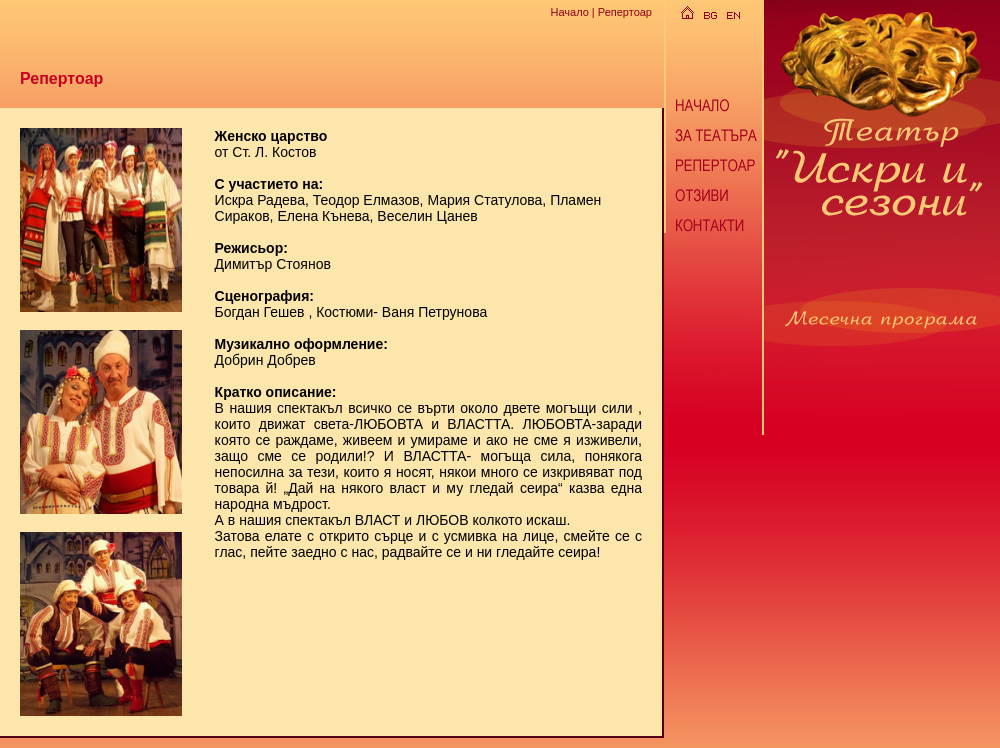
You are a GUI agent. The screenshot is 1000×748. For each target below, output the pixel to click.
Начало (569, 12)
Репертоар (625, 12)
